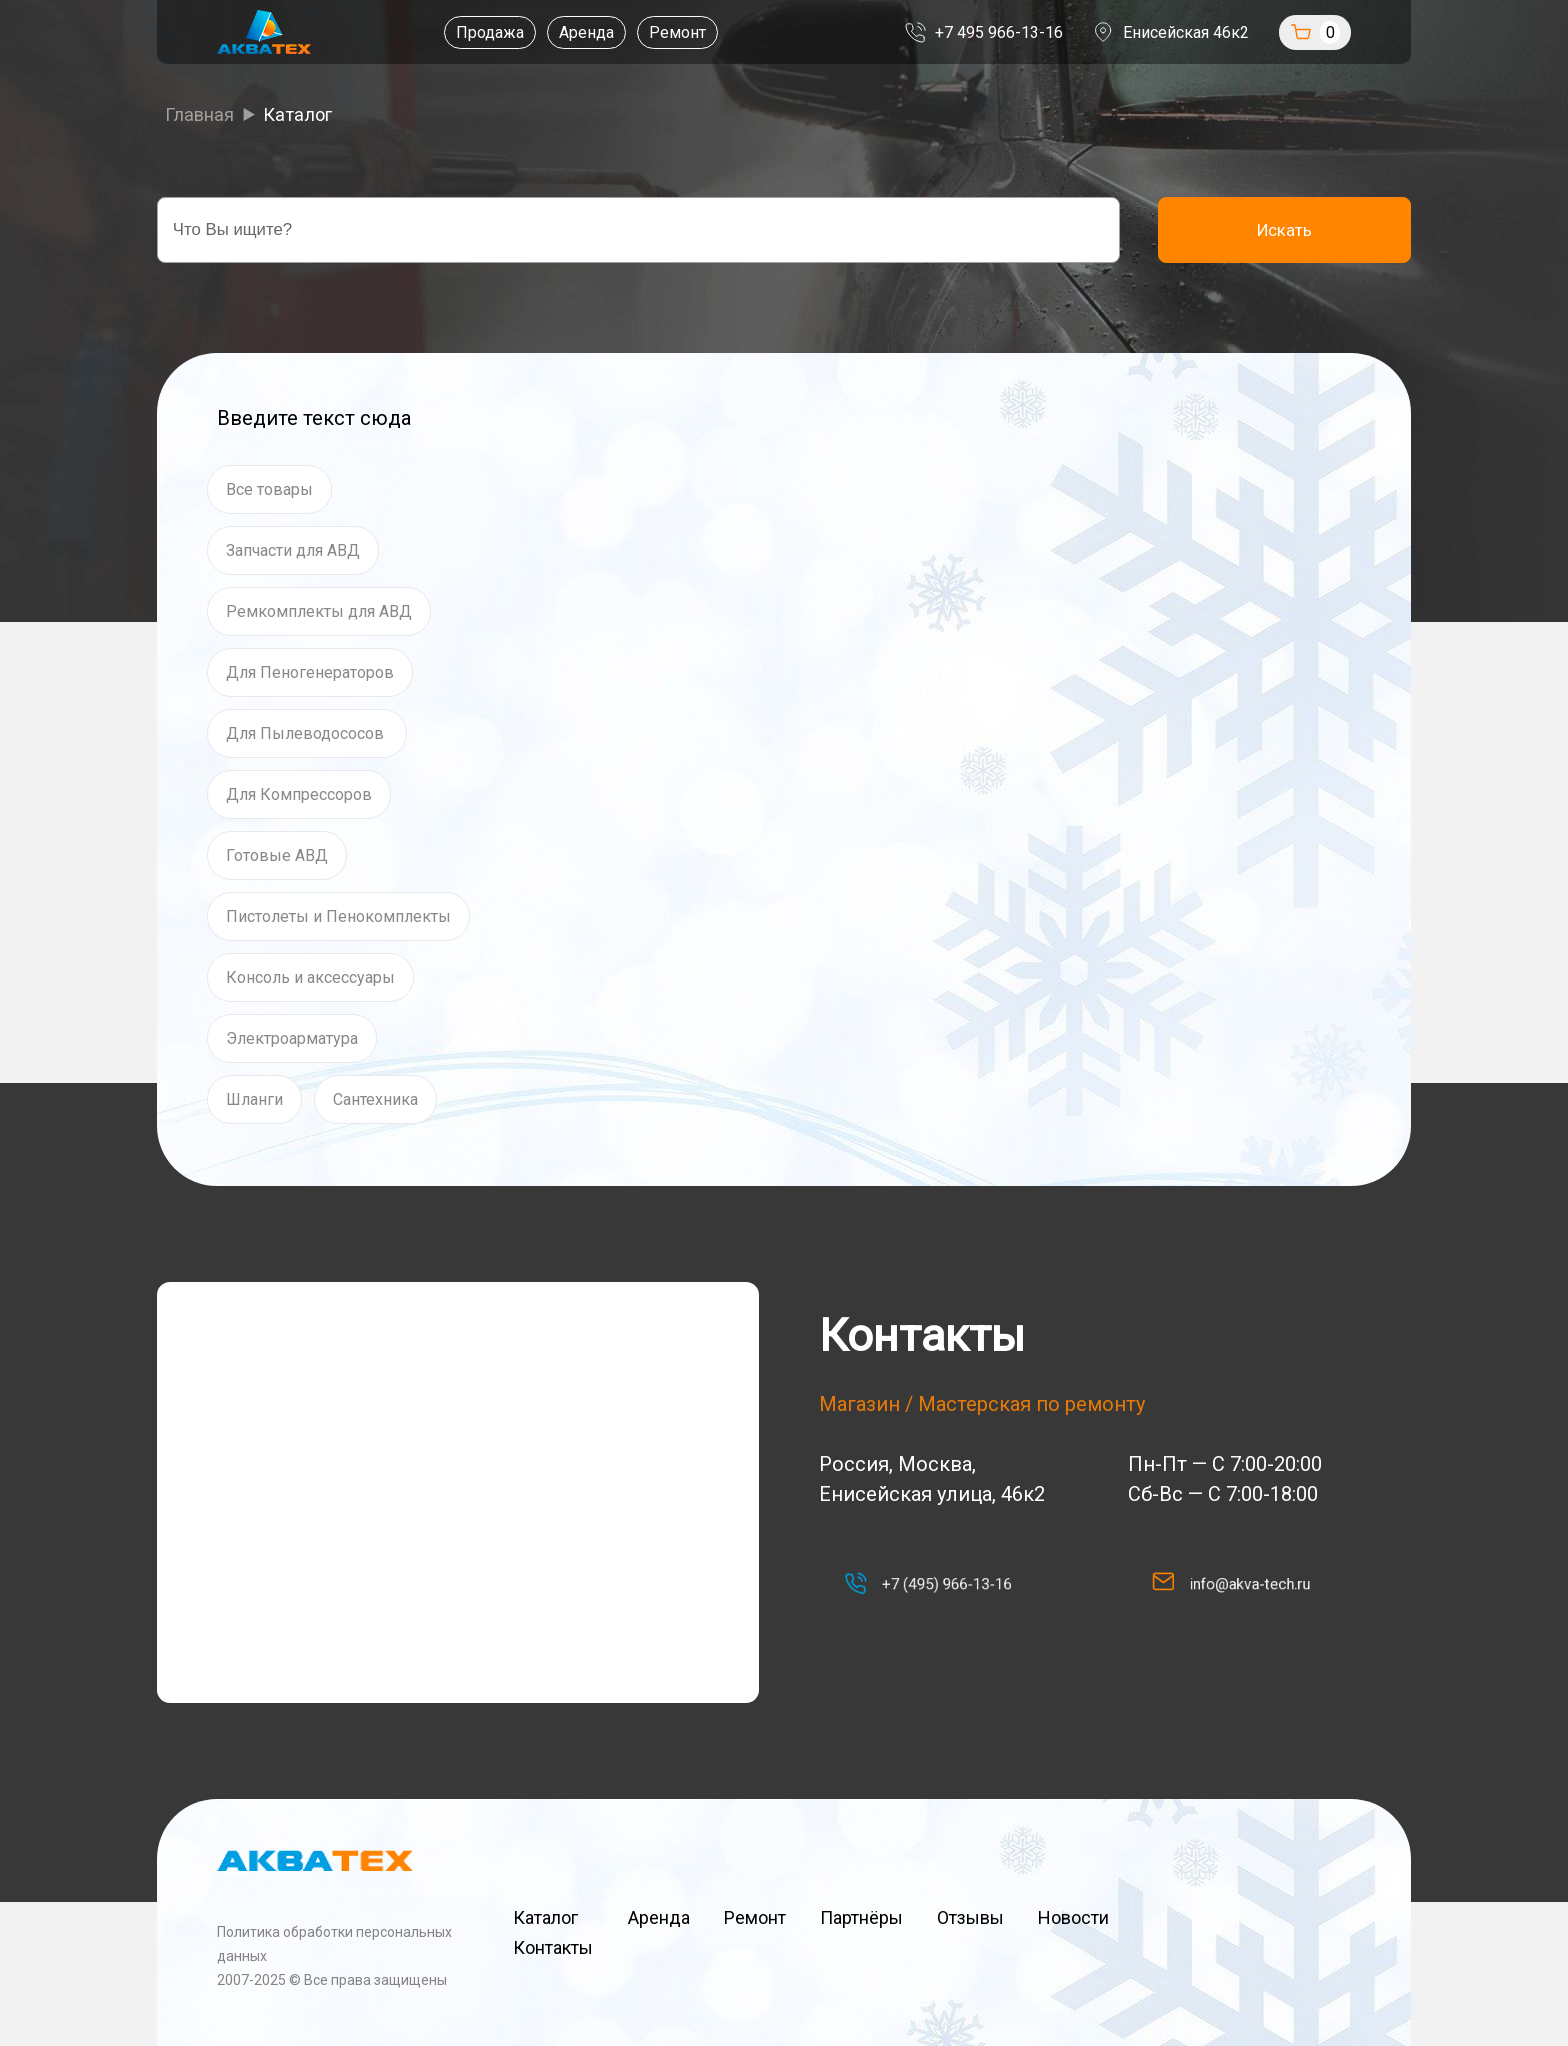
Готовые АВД (277, 855)
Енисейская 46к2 (1226, 32)
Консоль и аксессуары (310, 977)
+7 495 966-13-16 (1039, 32)
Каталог (553, 1917)
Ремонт (653, 32)
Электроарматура (292, 1038)
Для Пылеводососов (307, 733)
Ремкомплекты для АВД (319, 611)
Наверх (1272, 1932)
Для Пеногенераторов (310, 672)
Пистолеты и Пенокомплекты (338, 916)
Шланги (254, 1099)
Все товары (269, 489)
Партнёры (861, 1917)
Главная (199, 114)
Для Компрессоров (299, 794)
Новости (1073, 1917)
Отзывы (970, 1917)
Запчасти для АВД (293, 550)
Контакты (553, 1947)
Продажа (466, 32)
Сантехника (375, 1099)
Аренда (562, 32)
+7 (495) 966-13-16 (940, 1584)
